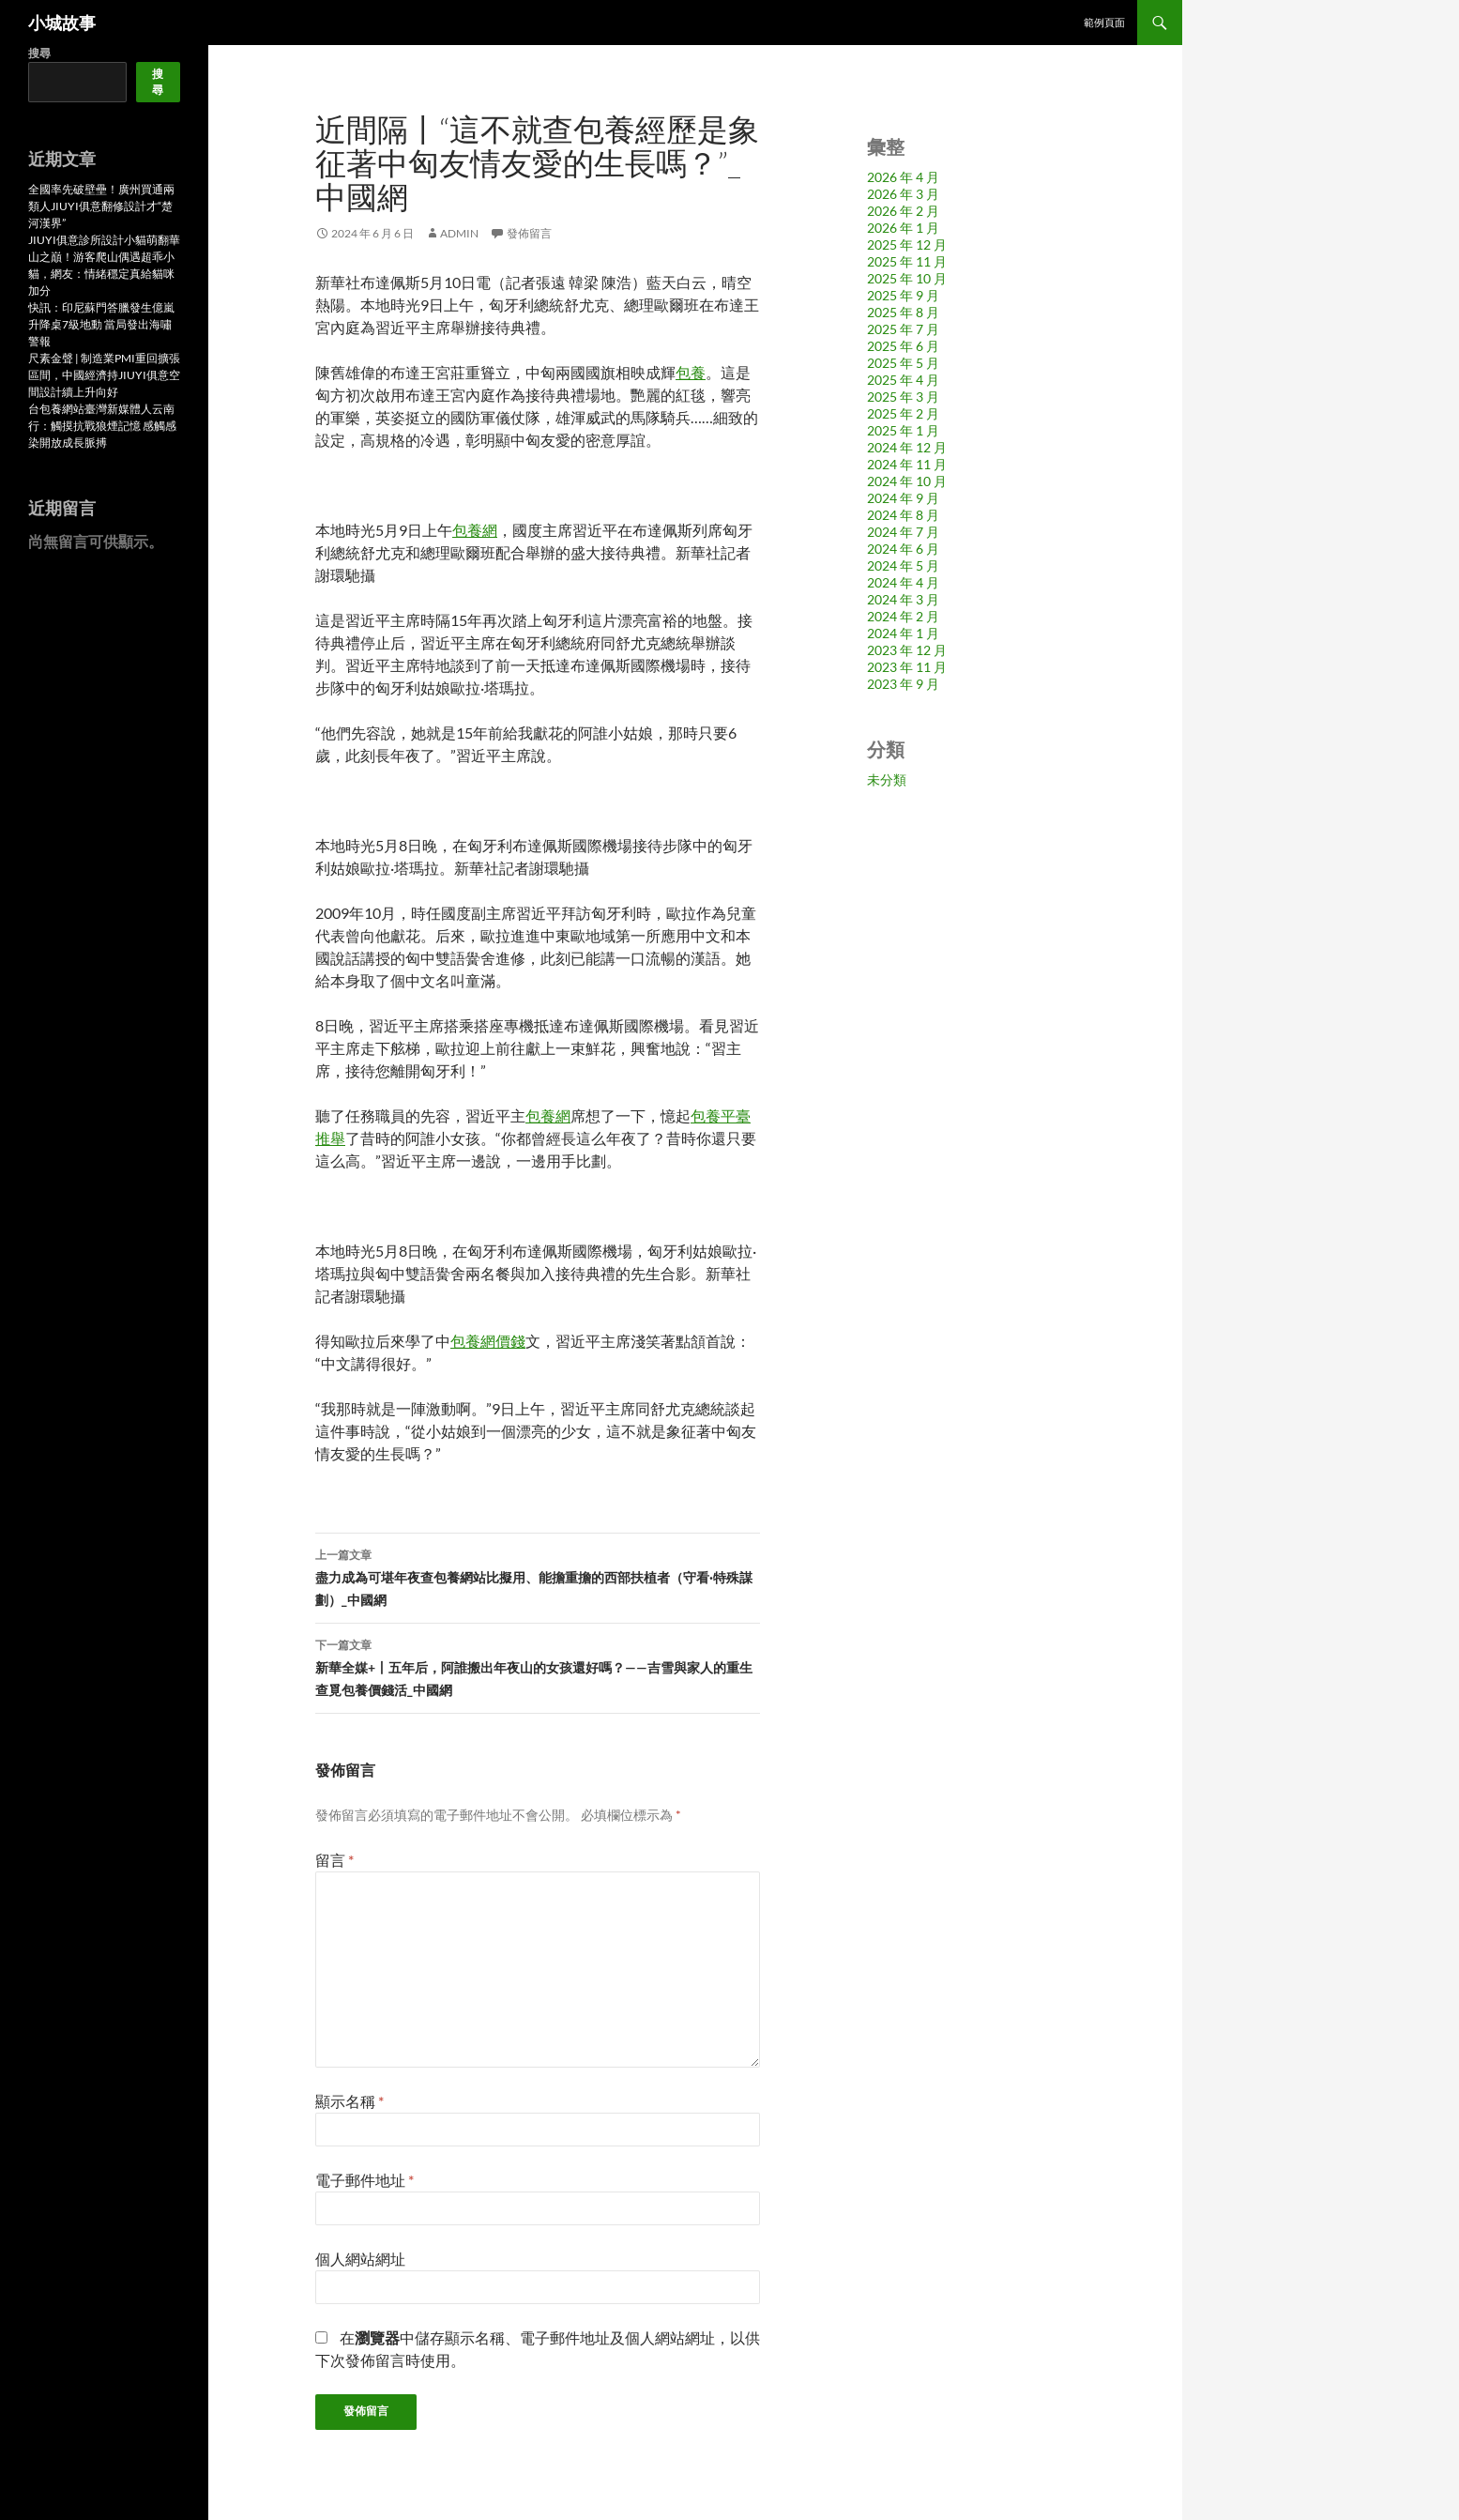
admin (459, 233)
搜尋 (39, 53)
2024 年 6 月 (903, 549)
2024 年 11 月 (907, 464)
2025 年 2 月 (903, 413)
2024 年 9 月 (903, 498)
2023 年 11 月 (907, 667)
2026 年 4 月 (903, 177)
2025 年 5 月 (903, 363)
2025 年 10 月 (907, 278)
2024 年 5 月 (903, 565)
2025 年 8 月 (903, 312)
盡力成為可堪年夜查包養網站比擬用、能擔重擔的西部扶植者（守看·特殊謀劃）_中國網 (537, 1576)
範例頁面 (1104, 22)
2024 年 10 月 (907, 481)
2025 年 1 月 (903, 430)
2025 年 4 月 (903, 380)
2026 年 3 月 (903, 194)
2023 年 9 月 (903, 684)
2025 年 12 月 (907, 244)
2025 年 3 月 (903, 397)
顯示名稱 (349, 2101)
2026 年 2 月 (903, 211)
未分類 (886, 779)
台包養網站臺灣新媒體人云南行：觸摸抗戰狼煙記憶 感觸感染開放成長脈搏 (102, 426)
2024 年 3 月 (903, 599)
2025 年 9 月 (903, 295)
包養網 (474, 530)
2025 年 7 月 (903, 329)
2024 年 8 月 (903, 515)
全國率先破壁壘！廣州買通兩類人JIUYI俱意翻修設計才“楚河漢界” (101, 206)
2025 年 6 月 (903, 346)
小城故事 (62, 22)
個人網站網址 (360, 2259)
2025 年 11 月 (907, 261)
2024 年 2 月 (903, 616)
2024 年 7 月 (903, 532)
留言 (334, 1860)
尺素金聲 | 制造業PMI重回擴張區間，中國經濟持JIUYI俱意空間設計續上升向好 (104, 375)
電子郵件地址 (364, 2180)
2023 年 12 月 (907, 650)
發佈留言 (529, 233)
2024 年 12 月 (907, 447)
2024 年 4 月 (903, 582)
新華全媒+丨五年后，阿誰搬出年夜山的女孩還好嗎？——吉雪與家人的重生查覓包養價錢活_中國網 (537, 1666)
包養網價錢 (487, 1341)
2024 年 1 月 (903, 633)
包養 (691, 372)
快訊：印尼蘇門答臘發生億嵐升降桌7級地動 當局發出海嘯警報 (101, 324)
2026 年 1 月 (903, 228)
